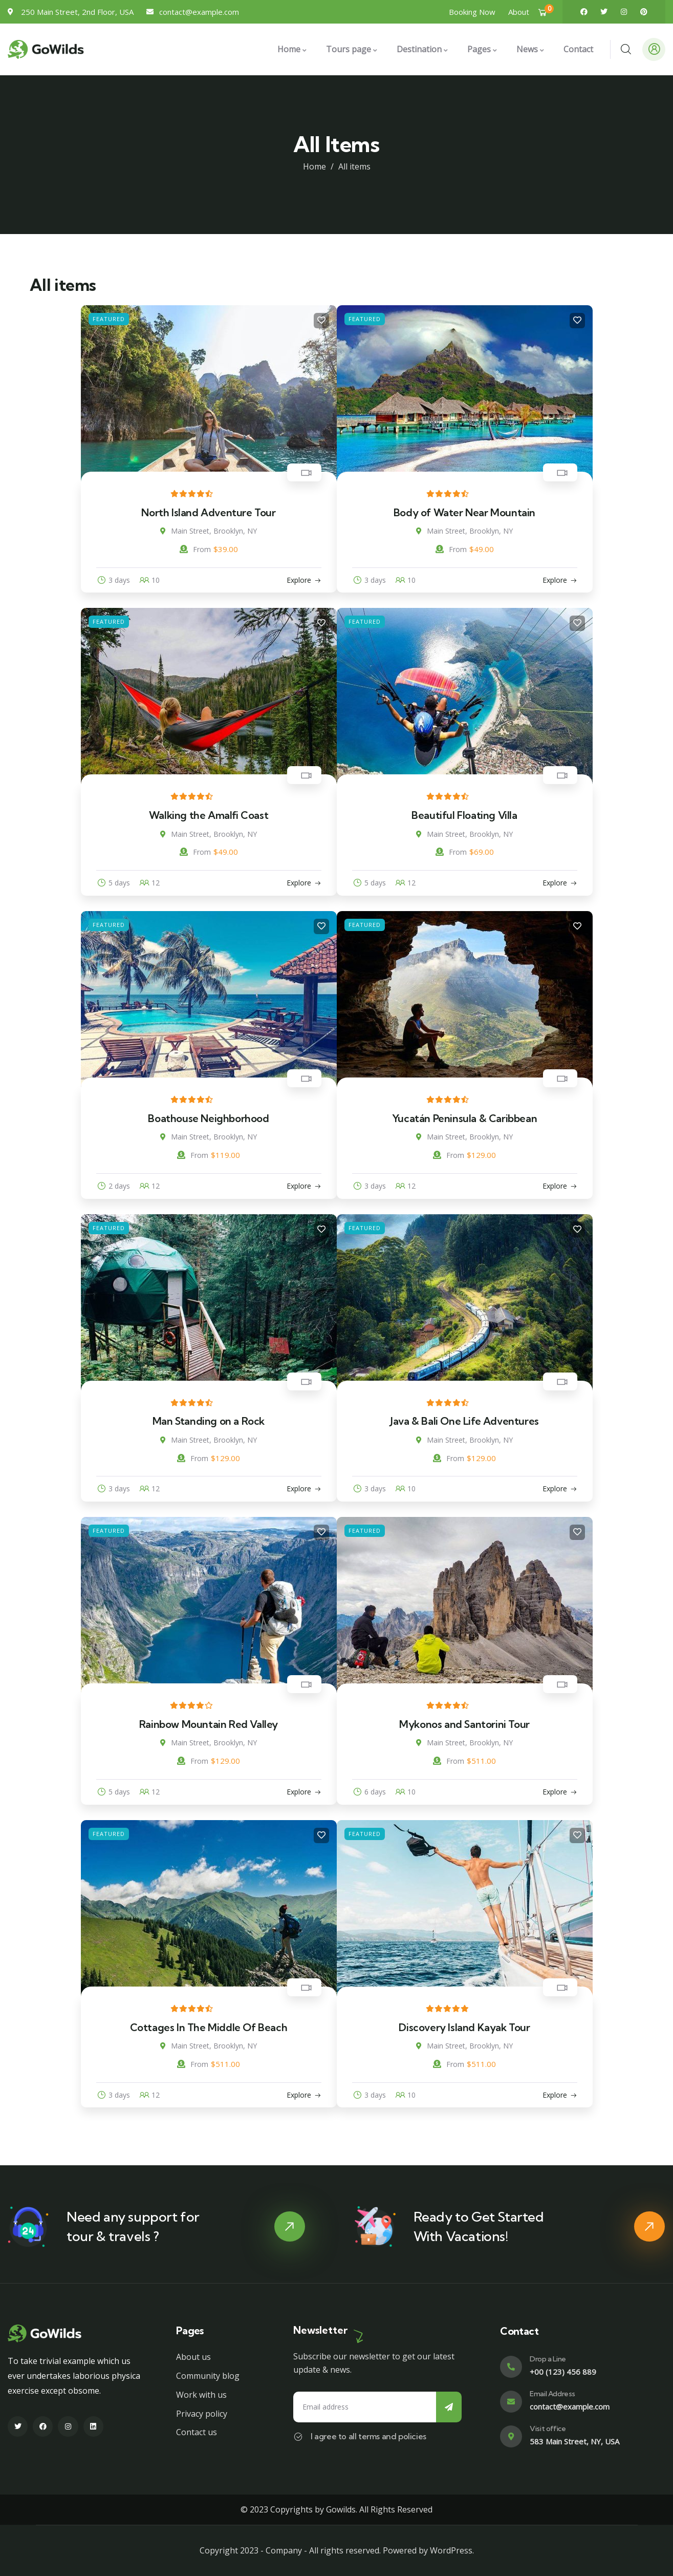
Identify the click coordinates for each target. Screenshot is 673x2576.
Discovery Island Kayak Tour (464, 2027)
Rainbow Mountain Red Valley (208, 1724)
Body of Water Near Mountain (464, 512)
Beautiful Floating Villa (464, 815)
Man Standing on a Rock (209, 1420)
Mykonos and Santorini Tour (464, 1724)
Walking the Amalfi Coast (208, 815)
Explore (299, 580)
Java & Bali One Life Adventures (464, 1420)
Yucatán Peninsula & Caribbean (464, 1118)
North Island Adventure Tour (208, 512)
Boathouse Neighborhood (208, 1118)
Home (314, 166)
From (195, 549)
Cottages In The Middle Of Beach (209, 2027)
